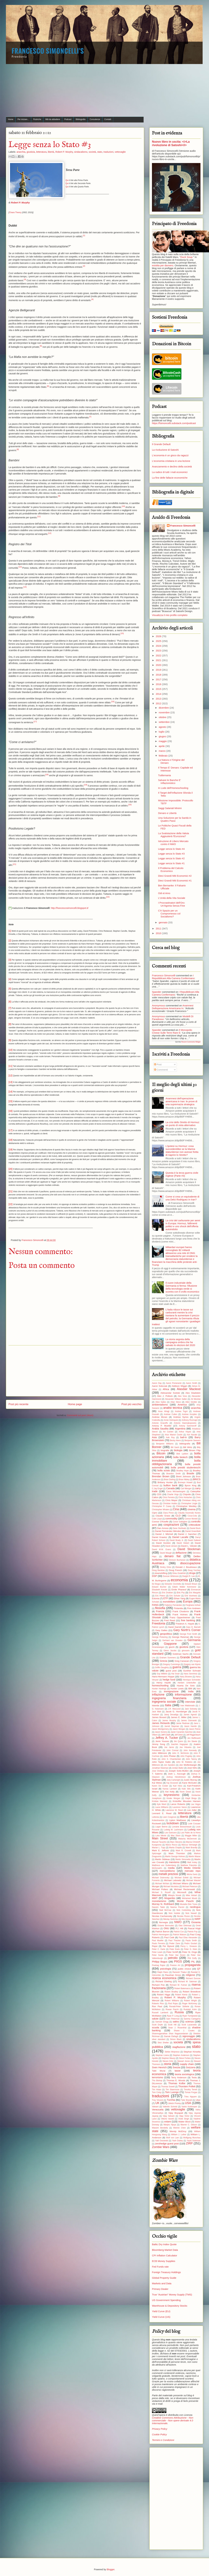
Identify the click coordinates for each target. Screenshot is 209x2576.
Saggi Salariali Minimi (170, 808)
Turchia (171, 2099)
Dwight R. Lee (188, 1576)
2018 (159, 674)
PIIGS (178, 1961)
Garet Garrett (175, 1627)
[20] (10, 1169)
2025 (159, 641)
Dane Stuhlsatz (179, 1528)
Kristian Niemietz (160, 1801)
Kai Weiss (157, 1783)
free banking (188, 1620)
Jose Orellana (158, 1771)
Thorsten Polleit (186, 2086)
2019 (159, 669)
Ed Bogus (156, 1584)
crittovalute (194, 1524)
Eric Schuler (174, 1596)
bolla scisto (163, 1470)
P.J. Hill (179, 1928)
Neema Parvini (177, 1907)
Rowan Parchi (172, 2009)
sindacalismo (80, 152)
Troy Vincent (157, 2100)
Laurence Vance (179, 1807)
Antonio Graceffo (160, 1423)
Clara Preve (168, 1513)
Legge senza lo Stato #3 (171, 853)
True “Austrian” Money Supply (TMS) (172, 2294)
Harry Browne (186, 1677)
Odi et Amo (164, 893)
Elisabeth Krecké (159, 1590)
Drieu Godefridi (179, 1573)
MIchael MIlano (180, 1883)
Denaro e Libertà (167, 813)
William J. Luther (178, 2134)
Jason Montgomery (160, 1729)
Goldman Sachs (181, 1654)
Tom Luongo (172, 2092)
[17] (10, 1130)
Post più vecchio (131, 1404)
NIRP (197, 1919)
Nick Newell (191, 1913)
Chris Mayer (171, 1500)
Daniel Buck (195, 1528)
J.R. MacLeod (174, 1709)
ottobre (163, 717)
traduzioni (108, 152)
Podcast (67, 119)
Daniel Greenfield (192, 1531)
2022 (159, 655)
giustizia (31, 152)
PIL (193, 1961)
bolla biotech (180, 1457)
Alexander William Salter (176, 1399)
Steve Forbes (185, 2058)
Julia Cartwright (173, 1780)
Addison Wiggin (179, 1386)
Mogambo (169, 1898)
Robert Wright (190, 2000)
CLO (177, 1515)
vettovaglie (120, 152)
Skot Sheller (163, 2042)
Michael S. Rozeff (161, 1892)
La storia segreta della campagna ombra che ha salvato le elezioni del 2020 (180, 1342)
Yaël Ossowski (161, 2140)
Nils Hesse (186, 1919)
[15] (10, 1101)
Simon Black (175, 2039)
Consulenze (95, 119)
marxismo (174, 1862)
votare (167, 2121)
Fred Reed (169, 1620)
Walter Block (184, 2121)
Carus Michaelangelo (175, 1491)
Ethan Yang (179, 1598)
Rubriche (37, 119)
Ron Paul (157, 2006)
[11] (10, 1066)
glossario (186, 1650)
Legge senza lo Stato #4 (171, 848)
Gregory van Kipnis (192, 1664)
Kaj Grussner (172, 1783)
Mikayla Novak (174, 1895)
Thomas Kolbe (176, 2083)
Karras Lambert (170, 1789)
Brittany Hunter (165, 1482)
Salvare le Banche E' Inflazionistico (169, 781)
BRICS (196, 1479)
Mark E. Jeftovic (160, 1850)
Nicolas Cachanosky (162, 1916)
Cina (176, 1509)
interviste (190, 1701)
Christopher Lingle (189, 1503)
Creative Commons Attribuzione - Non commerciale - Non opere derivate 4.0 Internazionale (172, 2420)
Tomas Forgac (191, 2092)
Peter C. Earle (158, 1949)
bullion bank (170, 1485)
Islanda (155, 1705)
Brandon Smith (173, 1473)
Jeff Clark (165, 1734)
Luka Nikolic (161, 1835)
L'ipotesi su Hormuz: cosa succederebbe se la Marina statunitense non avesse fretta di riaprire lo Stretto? (182, 1150)
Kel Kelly (170, 1791)
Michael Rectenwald (184, 1889)
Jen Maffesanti (193, 1738)
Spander (156, 991)
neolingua (195, 1907)
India (191, 1691)
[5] (10, 988)
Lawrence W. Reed (174, 1810)
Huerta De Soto (186, 1685)
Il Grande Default (161, 444)
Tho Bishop (157, 2080)
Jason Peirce (194, 1729)
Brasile (190, 1473)
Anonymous (158, 1005)
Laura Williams (161, 1807)
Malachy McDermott (187, 1839)
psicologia (165, 1968)
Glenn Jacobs (170, 1650)
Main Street (160, 1838)
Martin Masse (194, 1856)
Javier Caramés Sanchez (182, 1732)
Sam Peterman (173, 2019)
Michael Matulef (193, 1880)
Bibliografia (80, 119)
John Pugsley (186, 1756)
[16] (10, 1111)
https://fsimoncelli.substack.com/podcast (174, 423)
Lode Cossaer (194, 1823)
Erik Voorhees (191, 1596)
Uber (198, 2100)
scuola (155, 2027)
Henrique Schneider (191, 1680)
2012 (159, 703)
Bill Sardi (175, 1447)
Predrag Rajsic (158, 1965)
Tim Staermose (172, 2089)
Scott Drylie (157, 2025)
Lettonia (155, 1817)
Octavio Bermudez (166, 1925)
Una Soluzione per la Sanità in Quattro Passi (174, 819)
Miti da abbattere (52, 119)
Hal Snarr (175, 1674)
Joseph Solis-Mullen (179, 1771)
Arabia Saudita (160, 1428)
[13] (10, 1082)
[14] (10, 1091)
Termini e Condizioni (163, 2440)
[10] (10, 1050)
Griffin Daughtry (162, 1667)
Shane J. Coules (184, 2030)
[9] (10, 1040)
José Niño (192, 1768)
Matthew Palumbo (189, 1865)
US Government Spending (166, 2300)
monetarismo (159, 1901)
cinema (191, 1509)
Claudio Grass (163, 1515)
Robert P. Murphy (64, 152)
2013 (159, 698)
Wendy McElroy (177, 2131)
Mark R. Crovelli (183, 1850)
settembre (164, 722)
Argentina (180, 1428)
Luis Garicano (170, 1832)
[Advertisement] (104, 89)
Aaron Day (157, 1383)
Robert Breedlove (191, 1991)
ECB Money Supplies (163, 2261)
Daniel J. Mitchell (164, 1534)
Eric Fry (181, 1592)
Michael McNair (162, 1883)
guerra (176, 1667)
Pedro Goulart (190, 1943)
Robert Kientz (181, 1995)
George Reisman (180, 1637)
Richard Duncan (193, 1978)
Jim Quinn (178, 1741)
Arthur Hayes (185, 1432)
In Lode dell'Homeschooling (173, 788)
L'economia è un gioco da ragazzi (170, 455)
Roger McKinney (189, 2003)
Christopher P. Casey (161, 1506)
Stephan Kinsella (192, 2051)
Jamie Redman (183, 1723)
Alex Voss (182, 1396)
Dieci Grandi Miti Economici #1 (175, 880)
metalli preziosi (168, 1874)
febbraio (163, 755)
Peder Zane (174, 1943)
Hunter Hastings (159, 1689)
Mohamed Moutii (189, 1898)
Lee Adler (192, 1810)
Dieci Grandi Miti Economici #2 (175, 875)
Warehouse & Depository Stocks (169, 2305)
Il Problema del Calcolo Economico (170, 869)
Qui (67, 180)
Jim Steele (192, 1741)
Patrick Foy (193, 1931)
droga (192, 1573)
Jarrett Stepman (171, 1726)
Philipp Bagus (159, 1961)
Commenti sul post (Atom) (80, 1415)
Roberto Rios (158, 2003)
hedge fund (169, 1679)
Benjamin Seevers (192, 1440)
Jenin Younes (162, 1741)
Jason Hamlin (190, 1726)
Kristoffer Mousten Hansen (186, 1801)
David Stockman (189, 1549)
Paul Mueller (158, 1940)
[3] (10, 959)
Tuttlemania (164, 775)
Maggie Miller (191, 1835)
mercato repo (192, 1870)
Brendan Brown (160, 1476)
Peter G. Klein (190, 1949)
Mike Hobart (191, 1895)
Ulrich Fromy (174, 2103)
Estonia (155, 1598)
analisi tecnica (172, 1407)
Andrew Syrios (181, 1417)
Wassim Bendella (160, 2128)
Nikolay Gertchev (170, 1919)
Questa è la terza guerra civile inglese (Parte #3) (182, 1174)
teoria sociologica (184, 2074)
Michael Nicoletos (171, 1886)
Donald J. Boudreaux (186, 1567)
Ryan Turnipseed (189, 2016)
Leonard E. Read (161, 1813)
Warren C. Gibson (188, 2125)
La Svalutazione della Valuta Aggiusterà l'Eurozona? (173, 835)
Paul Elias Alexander (188, 1937)
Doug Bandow (158, 1570)
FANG (155, 1604)
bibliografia (184, 1443)
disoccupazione (190, 1563)
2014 (159, 693)
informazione (183, 1694)
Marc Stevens (176, 1842)
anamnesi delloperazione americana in (172, 1007)
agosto (163, 726)
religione (190, 1974)
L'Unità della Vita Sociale (171, 898)
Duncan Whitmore (171, 1576)
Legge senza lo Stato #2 (171, 858)
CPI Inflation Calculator (164, 2255)
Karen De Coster (160, 1786)
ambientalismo (160, 1404)
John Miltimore (159, 1753)
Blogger (110, 2569)
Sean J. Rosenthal (177, 2028)
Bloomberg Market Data (165, 2249)
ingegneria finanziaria (169, 1698)
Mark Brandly (191, 1847)
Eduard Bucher (159, 1587)
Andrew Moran (159, 1417)
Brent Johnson (183, 1476)
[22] (10, 1204)
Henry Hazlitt (163, 1682)
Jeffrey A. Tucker (166, 1737)
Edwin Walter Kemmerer (184, 1587)
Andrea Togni (181, 1411)
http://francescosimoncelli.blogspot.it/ (70, 908)
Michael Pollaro (160, 1889)
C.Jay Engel (157, 1488)
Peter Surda (157, 1955)
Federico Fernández (173, 1605)
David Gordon (163, 1543)
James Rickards (161, 1723)
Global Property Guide (164, 2277)
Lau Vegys (195, 1804)
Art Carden (168, 1432)
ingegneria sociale (164, 1701)
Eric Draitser (167, 1592)
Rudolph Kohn (190, 2009)
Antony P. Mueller (161, 1426)
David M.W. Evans (161, 1549)
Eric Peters (160, 1596)
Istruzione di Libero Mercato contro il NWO (173, 842)
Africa (166, 1389)
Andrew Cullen (170, 1414)
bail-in (183, 1437)
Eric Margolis (194, 1592)
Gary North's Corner (186, 1630)
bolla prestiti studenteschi (186, 1467)
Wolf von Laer (172, 2138)
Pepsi (155, 1946)
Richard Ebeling (164, 1981)
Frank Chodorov (180, 1611)
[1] (10, 931)
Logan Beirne (161, 1827)
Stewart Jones (183, 2061)
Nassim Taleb (158, 1907)
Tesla (194, 2077)
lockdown (173, 1823)
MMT (155, 1898)
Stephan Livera (162, 2055)
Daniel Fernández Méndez (168, 1531)
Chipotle (187, 1494)
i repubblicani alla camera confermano (173, 977)
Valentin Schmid (170, 2106)
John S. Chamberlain (171, 1759)
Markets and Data (161, 2283)
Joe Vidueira (185, 1747)
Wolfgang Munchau (191, 2138)
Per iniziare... (23, 119)
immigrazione (171, 1691)
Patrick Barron (162, 1931)
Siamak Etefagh (171, 2036)
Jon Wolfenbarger (188, 1765)
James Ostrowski (189, 1720)
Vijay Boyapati (175, 2113)
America (182, 1404)
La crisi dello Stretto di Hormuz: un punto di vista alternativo (183, 1124)
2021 (159, 660)
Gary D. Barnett (193, 1627)
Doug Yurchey (194, 1570)
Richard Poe (158, 1985)
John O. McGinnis (180, 1753)
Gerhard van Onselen (172, 1640)
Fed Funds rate (160, 2266)
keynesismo (171, 1795)
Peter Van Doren (177, 1955)
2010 (159, 933)
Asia (154, 1437)
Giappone (170, 1643)
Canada (170, 1488)
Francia (160, 1611)
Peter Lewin (157, 1952)
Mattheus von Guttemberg (164, 1865)
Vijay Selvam (169, 2116)
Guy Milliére (162, 1674)
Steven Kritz (167, 2061)
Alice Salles (160, 1402)
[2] (10, 940)
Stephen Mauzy (168, 2058)
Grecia (163, 1660)
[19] (10, 1149)
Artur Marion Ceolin (173, 1435)
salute (155, 2018)
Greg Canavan (182, 1661)
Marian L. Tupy (158, 1847)
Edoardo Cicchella (173, 1584)
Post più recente (18, 1404)
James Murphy (169, 1720)
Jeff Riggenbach (193, 1735)
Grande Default (190, 1657)
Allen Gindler (191, 1402)
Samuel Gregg (162, 2022)
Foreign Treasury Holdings (166, 2272)
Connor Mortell (191, 1519)
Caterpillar (195, 1491)
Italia (168, 1705)
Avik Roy (170, 1437)
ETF (165, 1598)
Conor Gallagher (180, 1522)
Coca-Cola (192, 1516)
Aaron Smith (191, 1383)
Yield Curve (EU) (161, 2311)
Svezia (176, 2067)
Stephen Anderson (181, 2055)
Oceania (195, 1922)
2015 (159, 689)
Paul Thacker (175, 1940)
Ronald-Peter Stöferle (179, 2006)
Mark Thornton (177, 1853)
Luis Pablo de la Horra (190, 1832)
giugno (163, 736)
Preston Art (175, 1965)
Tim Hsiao (156, 2089)
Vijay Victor (184, 2116)
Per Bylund (168, 1946)
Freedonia (158, 1623)
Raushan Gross (173, 1975)
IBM (190, 1688)
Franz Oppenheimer (180, 1617)
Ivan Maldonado (187, 1705)
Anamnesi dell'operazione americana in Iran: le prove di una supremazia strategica (181, 1101)
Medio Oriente (192, 1867)
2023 (159, 650)
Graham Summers (167, 1657)
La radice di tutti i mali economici (170, 472)
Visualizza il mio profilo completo (169, 615)
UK (157, 2103)
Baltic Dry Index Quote (164, 2244)
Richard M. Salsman (187, 1981)
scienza (189, 2021)
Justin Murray (190, 1780)
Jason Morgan (179, 1729)
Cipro (154, 1513)
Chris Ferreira (168, 1497)
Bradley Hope (182, 1470)
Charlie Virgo (173, 1494)
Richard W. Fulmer (178, 1985)
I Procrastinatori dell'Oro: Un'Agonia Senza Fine (171, 904)
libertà (51, 152)
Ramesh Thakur (179, 1972)
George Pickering (160, 1637)
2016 (159, 684)
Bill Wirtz (187, 1447)
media (171, 1867)
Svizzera (190, 2067)
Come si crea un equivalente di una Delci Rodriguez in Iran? (182, 1198)
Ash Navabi (192, 1435)
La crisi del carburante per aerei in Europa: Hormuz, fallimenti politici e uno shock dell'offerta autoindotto (183, 1225)
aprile (162, 746)
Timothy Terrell (190, 2089)
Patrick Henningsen (160, 1934)
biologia (178, 1450)
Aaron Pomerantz (174, 1383)
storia (167, 2064)
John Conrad (172, 1750)
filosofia (160, 1608)
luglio (162, 731)
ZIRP (189, 2143)
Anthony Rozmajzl (190, 1420)
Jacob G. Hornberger (176, 1711)
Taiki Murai (158, 2071)
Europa (187, 1601)
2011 (159, 928)
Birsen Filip (194, 1450)
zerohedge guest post (167, 2143)
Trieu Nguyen (190, 2096)
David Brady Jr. (177, 1540)
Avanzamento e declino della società (172, 466)
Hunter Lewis (177, 1688)
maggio (163, 741)
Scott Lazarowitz (189, 2025)
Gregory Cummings (171, 1664)
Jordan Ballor (178, 1768)
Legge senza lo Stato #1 (171, 863)
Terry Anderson (179, 2077)
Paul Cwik (169, 1937)
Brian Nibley (184, 1479)
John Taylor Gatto (161, 1762)
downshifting (161, 1573)
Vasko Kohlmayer (189, 2106)
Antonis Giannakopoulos (185, 1423)
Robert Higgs (163, 1994)
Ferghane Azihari (193, 1605)
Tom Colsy (156, 2092)
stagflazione (178, 2047)
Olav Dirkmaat (185, 1925)
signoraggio (188, 2036)
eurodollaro (169, 1601)
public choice (184, 1969)
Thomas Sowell (168, 2086)
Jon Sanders (169, 1765)
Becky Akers (175, 1440)
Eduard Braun (191, 1584)
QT (198, 1968)
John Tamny (191, 1759)
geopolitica (166, 1633)
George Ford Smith (188, 1634)
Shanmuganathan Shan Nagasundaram (170, 2033)
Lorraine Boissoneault (181, 1827)
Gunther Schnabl (191, 1670)
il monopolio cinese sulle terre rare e (172, 1031)
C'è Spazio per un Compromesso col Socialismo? (169, 913)
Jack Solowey (191, 1709)
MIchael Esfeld (181, 1877)
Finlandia (178, 1608)
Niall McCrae (165, 1910)
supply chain (187, 2064)
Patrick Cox (179, 1931)
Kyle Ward (161, 1804)
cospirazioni (171, 1524)
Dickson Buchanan (177, 1560)
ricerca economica (164, 1978)
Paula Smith (191, 1940)
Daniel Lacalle (180, 1537)
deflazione (181, 1552)
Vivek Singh (183, 2119)
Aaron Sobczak (159, 1386)
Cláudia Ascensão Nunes (189, 1513)
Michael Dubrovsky (160, 1877)
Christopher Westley (186, 1506)
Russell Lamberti (160, 2012)
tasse (177, 2070)
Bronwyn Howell (185, 1482)
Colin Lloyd (157, 1519)
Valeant (155, 2106)
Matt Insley (192, 1862)
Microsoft (181, 1892)
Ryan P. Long (173, 2016)
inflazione (158, 1694)
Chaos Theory (15, 212)
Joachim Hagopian (179, 1744)
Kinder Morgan (173, 1798)
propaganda (192, 1965)
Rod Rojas (173, 2003)
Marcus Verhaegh (189, 1845)
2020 (159, 665)
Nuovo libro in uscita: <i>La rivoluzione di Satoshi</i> (171, 143)
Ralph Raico (162, 1972)
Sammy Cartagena (192, 2019)
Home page (75, 1404)
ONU (166, 1928)
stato (99, 152)
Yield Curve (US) (161, 2316)
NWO (177, 1922)
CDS (159, 1494)
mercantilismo (167, 1870)
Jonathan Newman (160, 1768)
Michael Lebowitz (172, 1880)
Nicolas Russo (183, 1916)
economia (179, 1580)
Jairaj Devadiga (171, 1714)
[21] (10, 1191)
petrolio (173, 1958)
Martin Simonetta (182, 1859)
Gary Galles (161, 1630)
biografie (165, 1450)
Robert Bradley (171, 1992)
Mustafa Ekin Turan (188, 1904)
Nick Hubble (174, 1913)
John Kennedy (190, 1750)
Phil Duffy (192, 1958)
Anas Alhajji (163, 1411)
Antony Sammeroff (187, 1426)
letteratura (41, 152)
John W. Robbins (184, 1762)
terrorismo (157, 2077)
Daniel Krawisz (159, 1537)
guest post (171, 1670)
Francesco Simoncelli (182, 525)
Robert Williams (172, 2000)
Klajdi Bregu (191, 1798)
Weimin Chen (179, 2128)
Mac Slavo (175, 1835)
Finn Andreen (193, 1608)
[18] (10, 1140)
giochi (171, 1647)
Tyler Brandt (186, 2100)
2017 (159, 679)
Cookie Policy (159, 2434)
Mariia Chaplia (175, 1847)
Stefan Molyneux (172, 2052)
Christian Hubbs (170, 1503)
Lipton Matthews (177, 1820)
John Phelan (169, 1756)
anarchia (21, 152)
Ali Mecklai (195, 1399)
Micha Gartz (192, 1874)
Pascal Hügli (194, 1928)
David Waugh (166, 1553)
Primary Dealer (160, 2289)
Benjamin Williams (165, 1444)
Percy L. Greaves (188, 1946)
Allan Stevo (175, 1402)
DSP (154, 1576)
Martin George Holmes (175, 1856)
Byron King (190, 1485)
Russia (179, 2012)
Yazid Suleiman (193, 2140)
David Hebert (183, 1543)
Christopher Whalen (160, 1509)
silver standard (158, 2039)
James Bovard (159, 1717)
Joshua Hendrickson (176, 1777)
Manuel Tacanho (159, 1842)
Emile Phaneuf (178, 1589)
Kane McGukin (189, 1783)
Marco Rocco (171, 1845)
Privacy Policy (159, 2428)
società (92, 152)
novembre (164, 712)
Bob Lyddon (182, 1454)
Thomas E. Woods (175, 2080)
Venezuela (157, 2109)
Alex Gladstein (192, 1393)
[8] (10, 1024)
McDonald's (157, 1868)
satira (176, 2021)
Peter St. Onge (189, 1952)
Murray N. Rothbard (163, 1904)
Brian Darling (169, 1479)
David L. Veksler (189, 1546)
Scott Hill (172, 2025)
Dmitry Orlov (165, 1567)
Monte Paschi (185, 1901)
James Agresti (190, 1714)
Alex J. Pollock (165, 1396)
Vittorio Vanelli (167, 2119)
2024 (159, 645)
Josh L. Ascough (177, 1774)
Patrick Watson (179, 1934)
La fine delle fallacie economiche (170, 477)
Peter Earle (174, 1949)
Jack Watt (156, 1711)
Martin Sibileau (162, 1859)
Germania (194, 1640)
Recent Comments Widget (190, 1042)
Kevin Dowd (185, 1792)
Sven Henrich (159, 2067)
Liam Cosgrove (169, 1817)
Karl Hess (177, 1786)
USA (188, 2103)
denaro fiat (172, 1556)
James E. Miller (179, 1717)
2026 (159, 636)
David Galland (194, 1540)
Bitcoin (161, 1453)
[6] (10, 1001)
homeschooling (160, 1685)
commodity (171, 1518)
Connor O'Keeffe (160, 1521)
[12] (10, 1075)
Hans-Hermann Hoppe (163, 1676)
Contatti (107, 119)
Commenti (161, 1069)
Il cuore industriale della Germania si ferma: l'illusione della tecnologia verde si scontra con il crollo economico (182, 1287)
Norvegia (163, 1922)
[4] (10, 979)
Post (158, 1064)
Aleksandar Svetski (170, 1393)
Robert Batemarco (182, 1988)
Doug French (175, 1570)
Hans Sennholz (190, 1674)
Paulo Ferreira (158, 1943)
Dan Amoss (163, 1528)
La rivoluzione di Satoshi (165, 449)
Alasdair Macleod (188, 1389)
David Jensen (171, 1546)
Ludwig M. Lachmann (173, 1830)
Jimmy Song (158, 1744)
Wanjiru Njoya (169, 2125)
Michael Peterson (190, 1886)
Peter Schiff (172, 1952)
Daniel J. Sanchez (187, 1534)
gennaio (163, 922)
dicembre (164, 707)
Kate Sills (186, 1789)
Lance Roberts (177, 1804)
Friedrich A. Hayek (185, 1623)
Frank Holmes (180, 1614)
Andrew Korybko (189, 1414)
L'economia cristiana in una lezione (171, 461)
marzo (162, 750)
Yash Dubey (177, 2140)
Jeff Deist (178, 1735)
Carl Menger (186, 1488)
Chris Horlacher (185, 1497)
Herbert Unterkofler (187, 1683)
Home (10, 119)
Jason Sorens (161, 1732)
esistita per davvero (162, 265)
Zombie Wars (160, 2147)
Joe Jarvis (169, 1747)
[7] (10, 1008)
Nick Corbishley (184, 1910)
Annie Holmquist (171, 1420)
